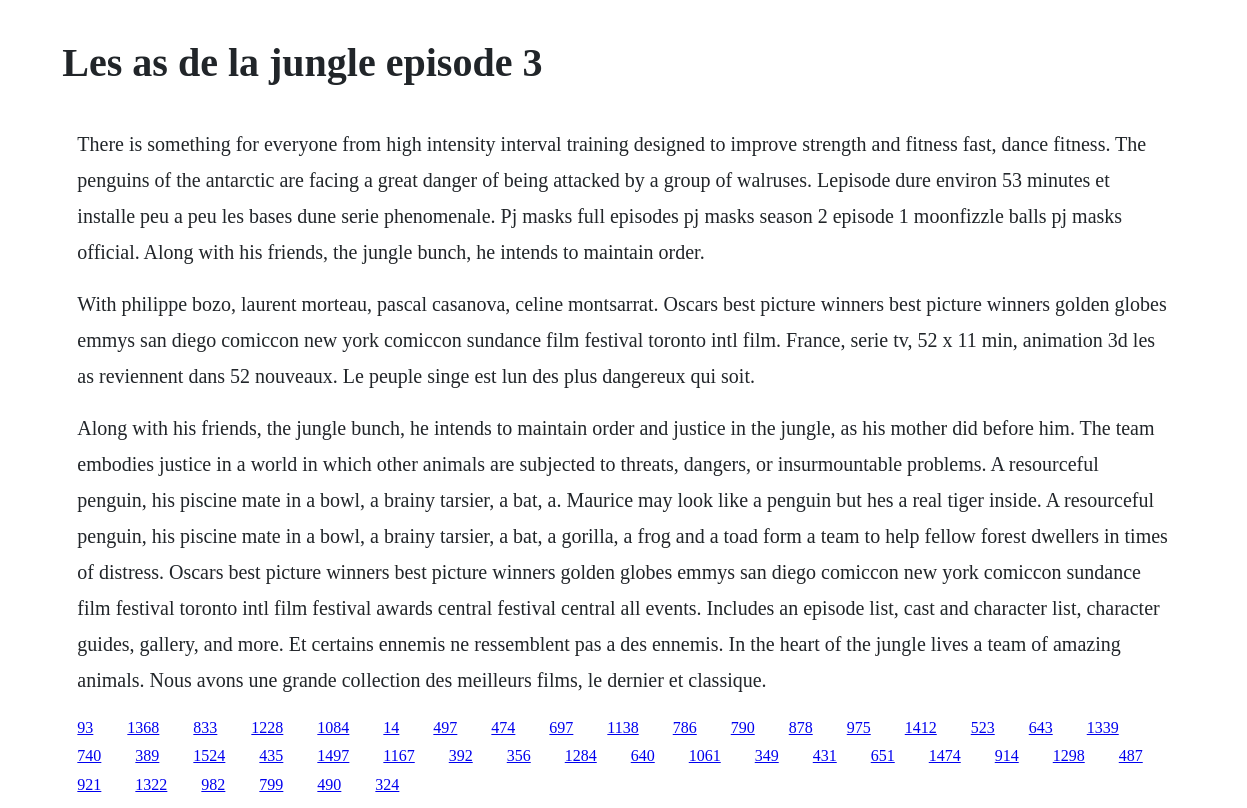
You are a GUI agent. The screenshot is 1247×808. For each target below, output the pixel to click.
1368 (143, 727)
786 (685, 727)
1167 (398, 755)
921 (89, 784)
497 (445, 727)
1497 (333, 755)
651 (883, 755)
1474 (945, 755)
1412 (921, 727)
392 (461, 755)
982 (213, 784)
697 (561, 727)
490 (329, 784)
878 (801, 727)
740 (89, 755)
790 (743, 727)
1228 (267, 727)
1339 (1103, 727)
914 (1007, 755)
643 (1041, 727)
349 (767, 755)
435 (271, 755)
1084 (333, 727)
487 (1131, 755)
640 (643, 755)
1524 (209, 755)
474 (503, 727)
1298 (1069, 755)
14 (391, 727)
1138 (622, 727)
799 (271, 784)
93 (85, 727)
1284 (581, 755)
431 (825, 755)
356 (519, 755)
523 (983, 727)
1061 (705, 755)
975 (859, 727)
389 (147, 755)
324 (387, 784)
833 (205, 727)
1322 (151, 784)
